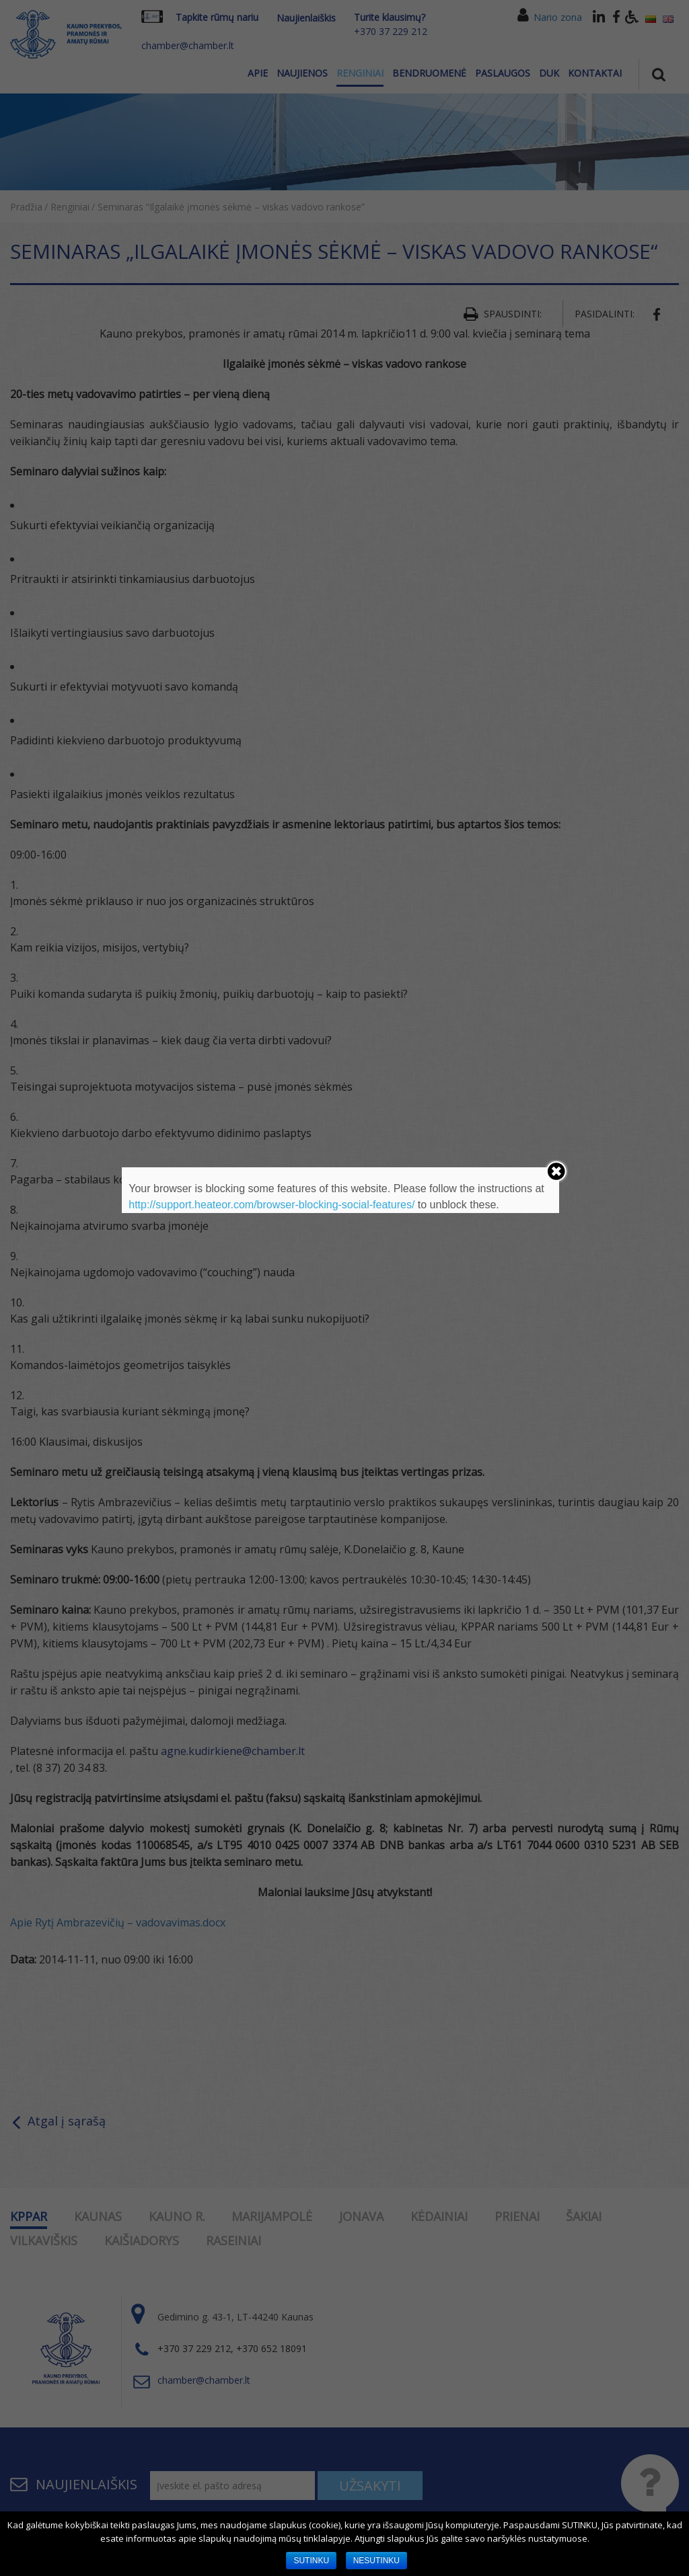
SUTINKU (311, 2560)
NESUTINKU (376, 2560)
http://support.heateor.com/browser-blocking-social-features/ (271, 1204)
